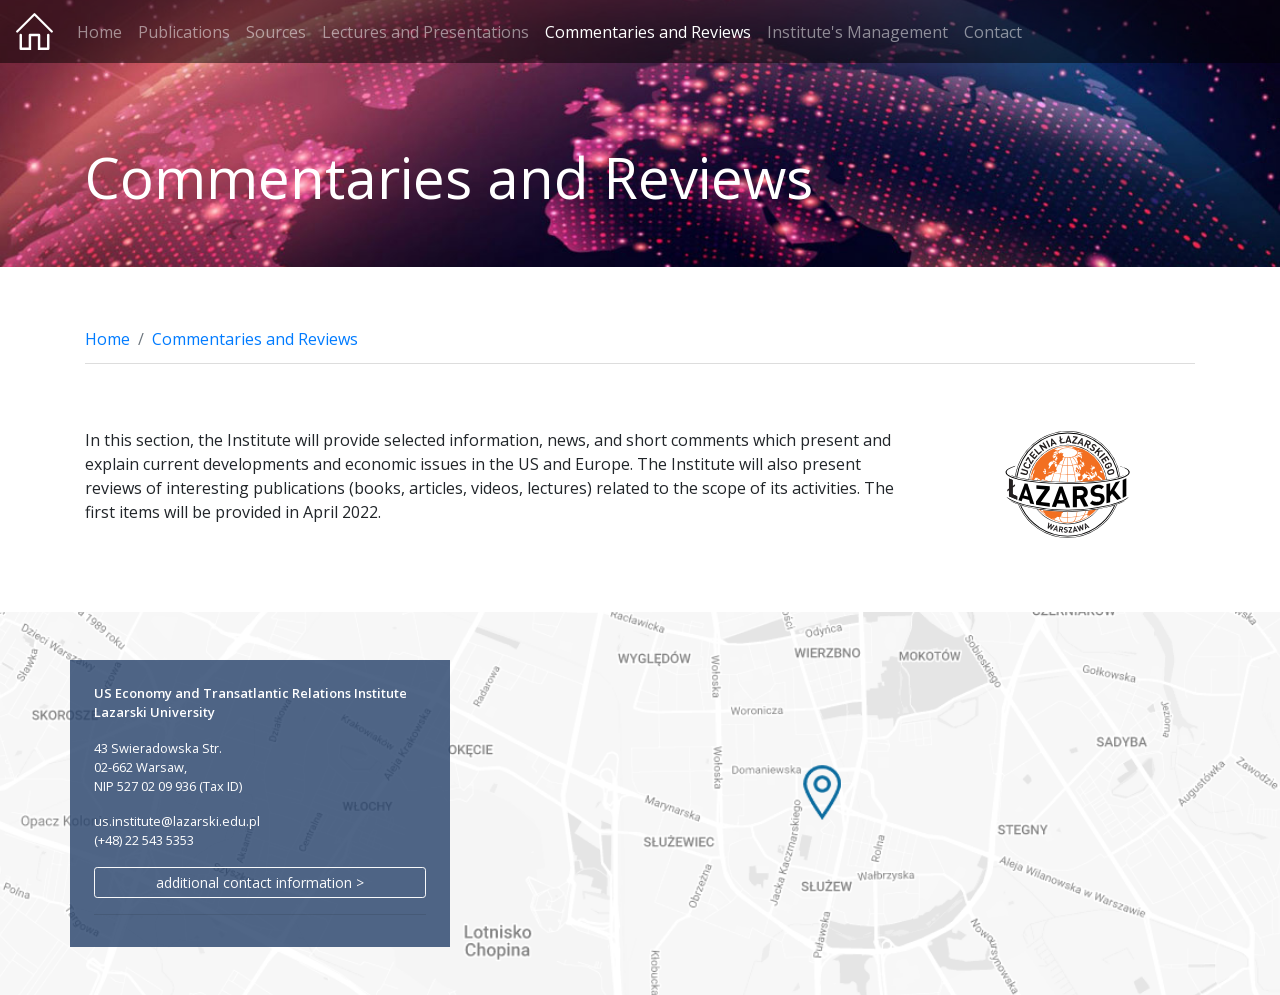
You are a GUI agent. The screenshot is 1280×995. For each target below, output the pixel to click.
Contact (993, 32)
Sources (276, 32)
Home (99, 32)
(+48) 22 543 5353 (144, 840)
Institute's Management (857, 32)
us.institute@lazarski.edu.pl (177, 821)
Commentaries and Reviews (648, 32)
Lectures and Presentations (425, 32)
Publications (184, 32)
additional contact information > (260, 882)
